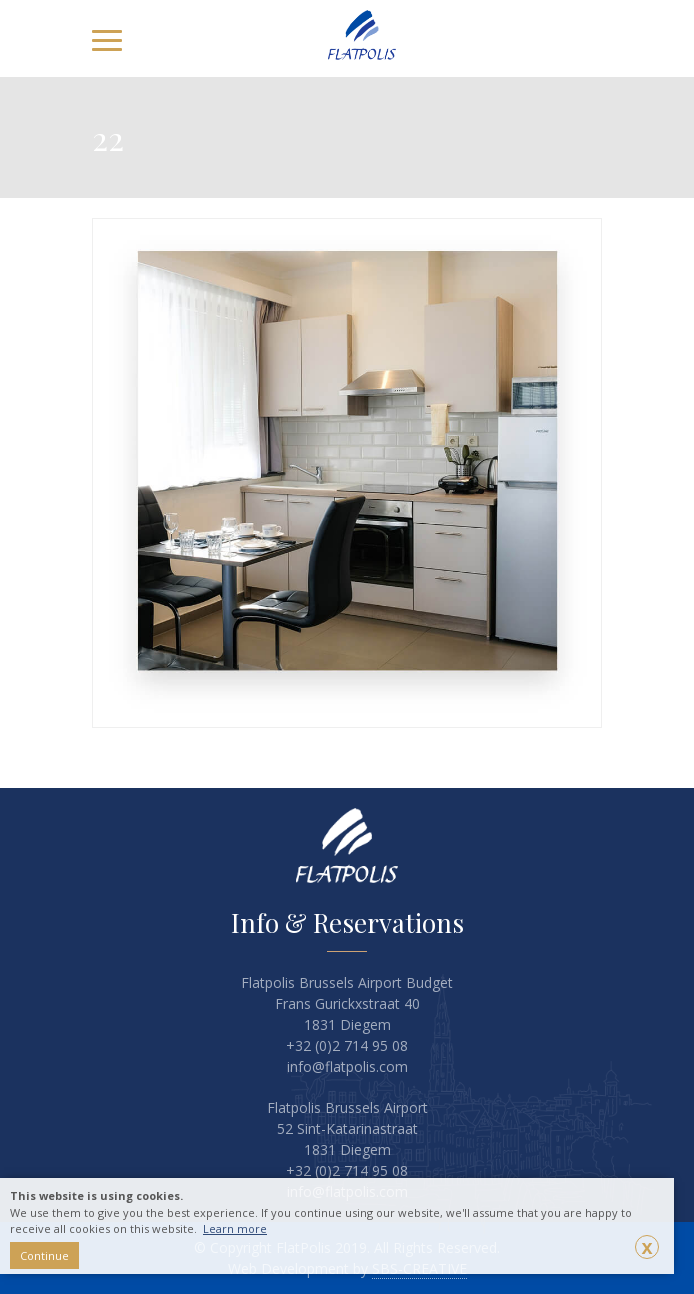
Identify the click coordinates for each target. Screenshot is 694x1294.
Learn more (235, 1228)
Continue (44, 1255)
